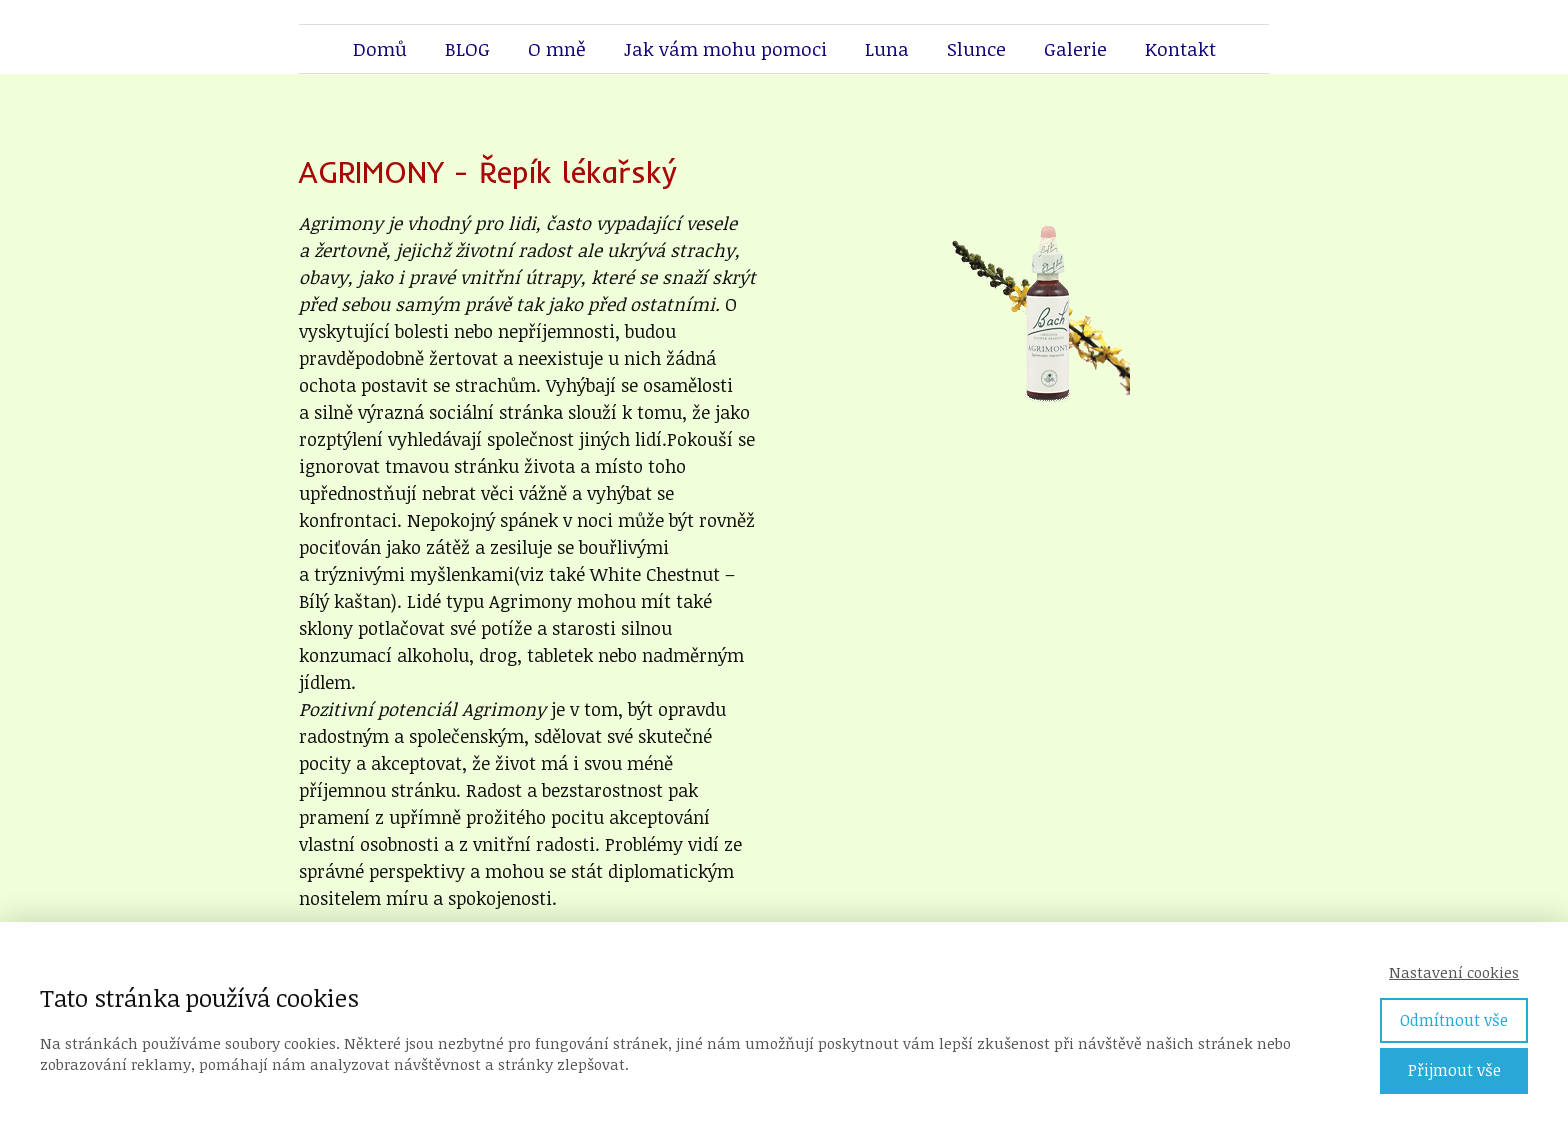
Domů (380, 49)
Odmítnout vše (1454, 1020)
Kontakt (1180, 49)
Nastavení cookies (1454, 972)
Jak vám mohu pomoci (725, 49)
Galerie (1075, 49)
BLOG (467, 49)
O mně (557, 49)
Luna (887, 49)
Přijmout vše (1454, 1070)
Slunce (976, 49)
